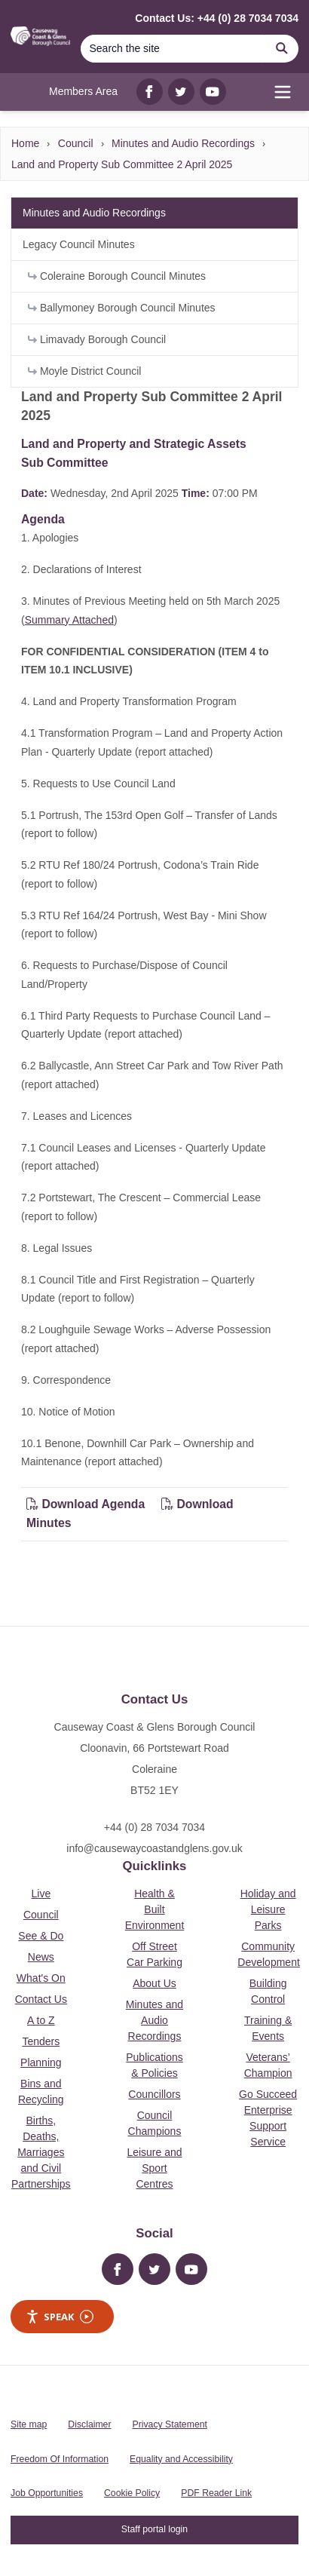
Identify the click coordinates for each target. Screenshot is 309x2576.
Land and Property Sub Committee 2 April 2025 (121, 164)
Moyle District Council (84, 371)
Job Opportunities (47, 2493)
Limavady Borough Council (97, 339)
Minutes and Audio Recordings (183, 143)
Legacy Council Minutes (79, 244)
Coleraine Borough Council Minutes (117, 276)
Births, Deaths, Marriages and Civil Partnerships (41, 2152)
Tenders (41, 2041)
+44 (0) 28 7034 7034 (154, 1827)
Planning (41, 2062)
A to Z (41, 2020)
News (41, 1957)
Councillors (154, 2094)
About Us (154, 1983)
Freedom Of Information (60, 2459)
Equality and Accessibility (181, 2459)
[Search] (173, 49)
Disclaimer (89, 2424)
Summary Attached (69, 620)
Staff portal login (154, 2529)
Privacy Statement (170, 2424)
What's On (41, 1978)
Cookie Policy (132, 2493)
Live (40, 1894)
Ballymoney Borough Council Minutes (122, 308)
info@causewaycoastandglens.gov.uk (154, 1848)
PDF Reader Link (216, 2493)
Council (75, 143)
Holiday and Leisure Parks (268, 1909)
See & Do (40, 1936)
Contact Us (41, 1999)
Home (25, 143)
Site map (29, 2424)
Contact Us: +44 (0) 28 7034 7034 (216, 18)
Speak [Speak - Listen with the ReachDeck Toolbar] (59, 2317)
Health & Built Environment (155, 1909)
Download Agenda (87, 1504)
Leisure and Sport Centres (154, 2168)
